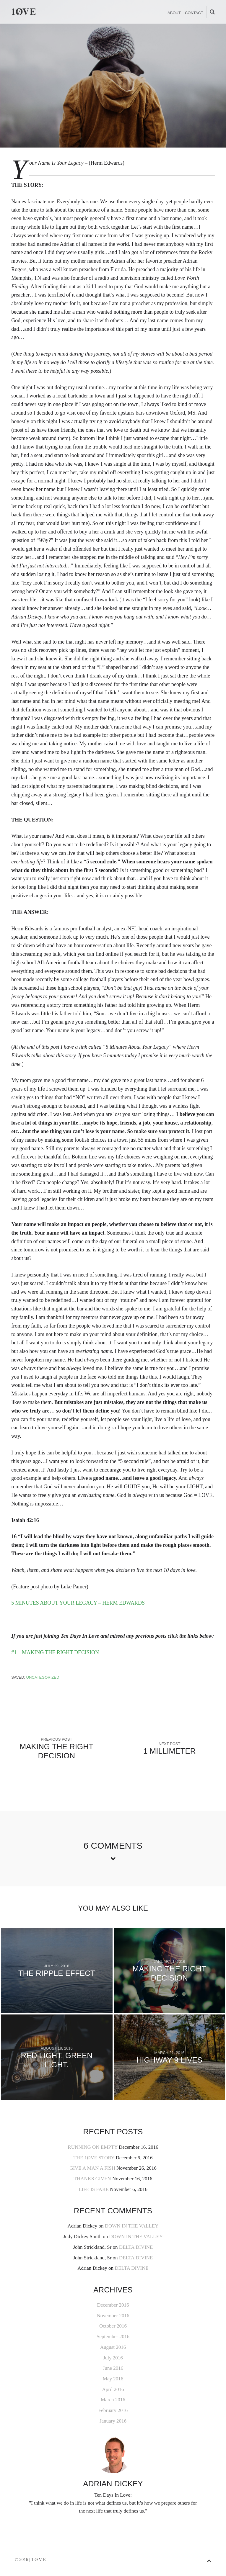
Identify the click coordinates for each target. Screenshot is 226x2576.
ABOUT (174, 13)
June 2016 (113, 2368)
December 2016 (113, 2305)
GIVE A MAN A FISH (92, 2168)
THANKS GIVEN (92, 2178)
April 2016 (113, 2389)
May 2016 (113, 2379)
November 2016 (113, 2315)
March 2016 (113, 2399)
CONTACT (194, 13)
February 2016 (113, 2410)
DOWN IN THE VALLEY (132, 2226)
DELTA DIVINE (136, 2247)
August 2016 (113, 2347)
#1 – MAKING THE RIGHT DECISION (55, 1652)
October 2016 (113, 2326)
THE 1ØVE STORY (93, 2158)
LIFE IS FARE (94, 2189)
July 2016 (113, 2358)
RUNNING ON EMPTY (92, 2147)
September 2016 (113, 2336)
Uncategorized (42, 1677)
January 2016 (113, 2421)
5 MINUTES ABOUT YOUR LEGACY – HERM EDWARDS (78, 1603)
